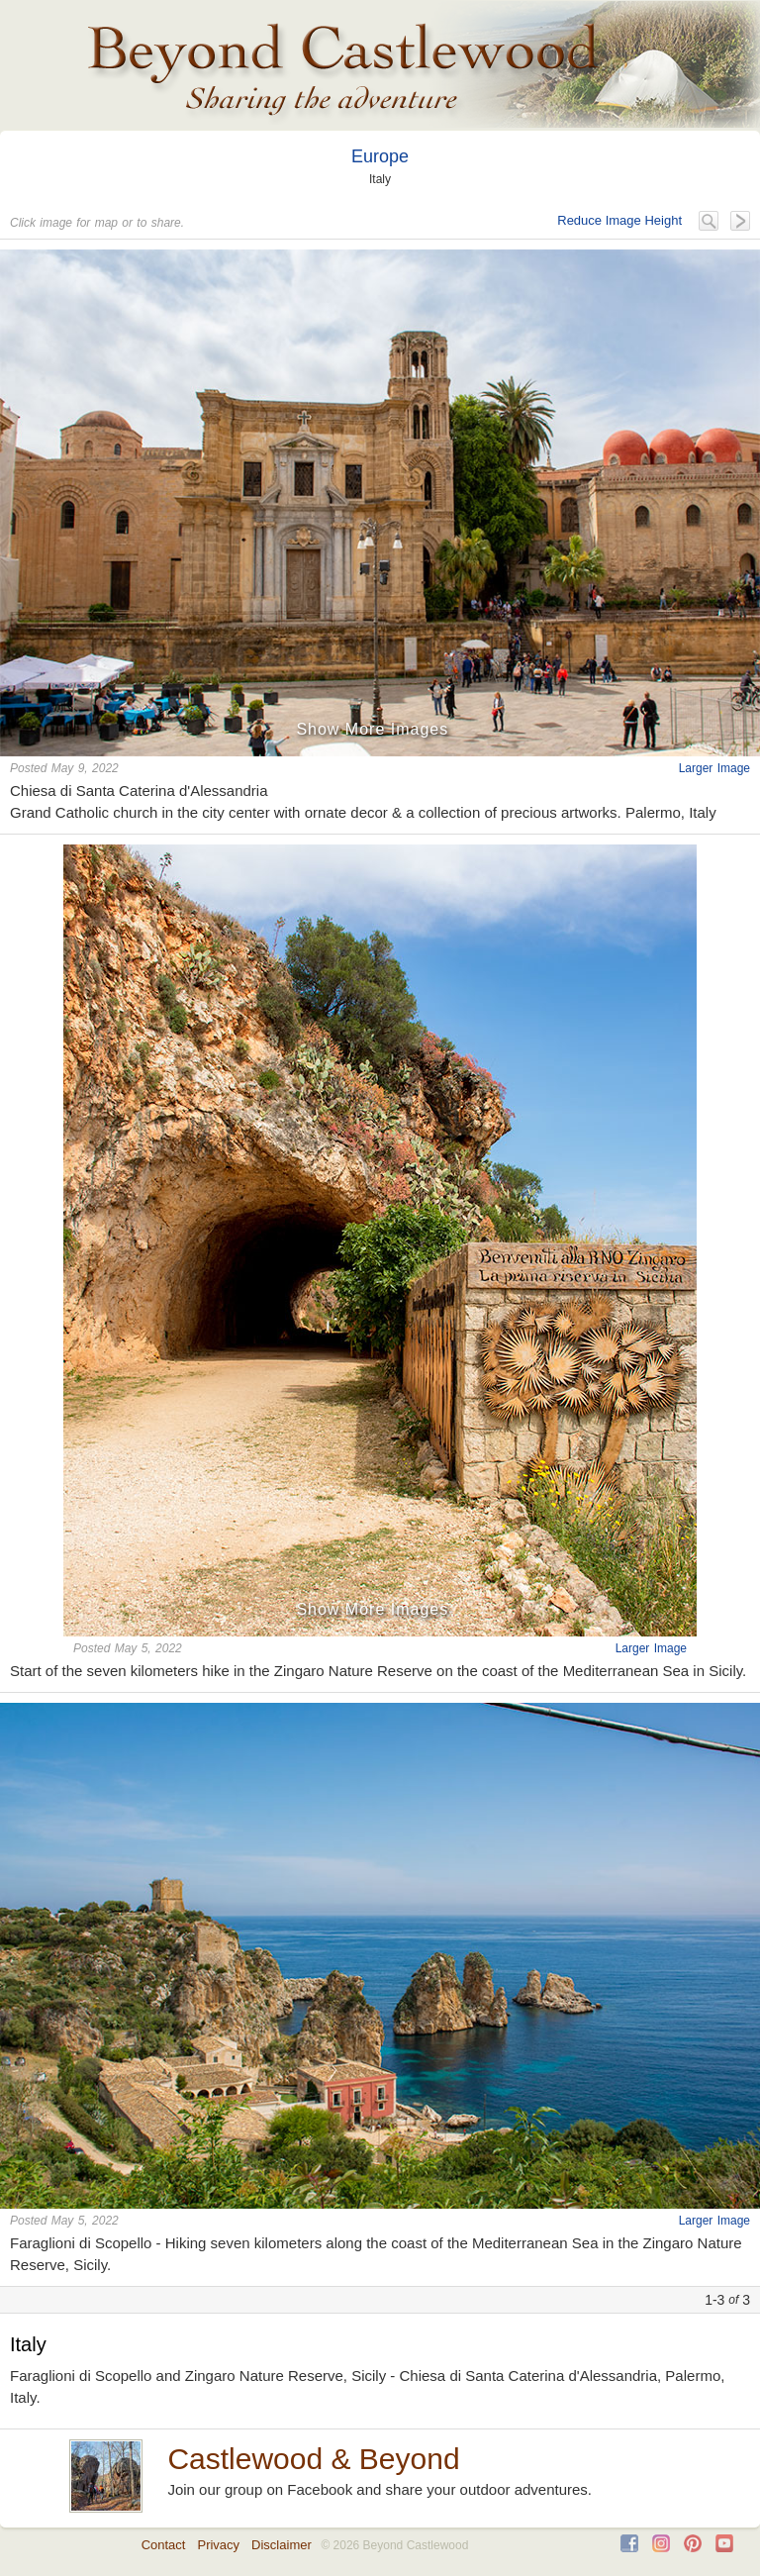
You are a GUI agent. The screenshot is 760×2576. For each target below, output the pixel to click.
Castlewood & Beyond (313, 2458)
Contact (164, 2544)
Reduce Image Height (619, 220)
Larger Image (714, 768)
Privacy (218, 2544)
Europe (380, 156)
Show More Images (372, 729)
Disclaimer (281, 2544)
